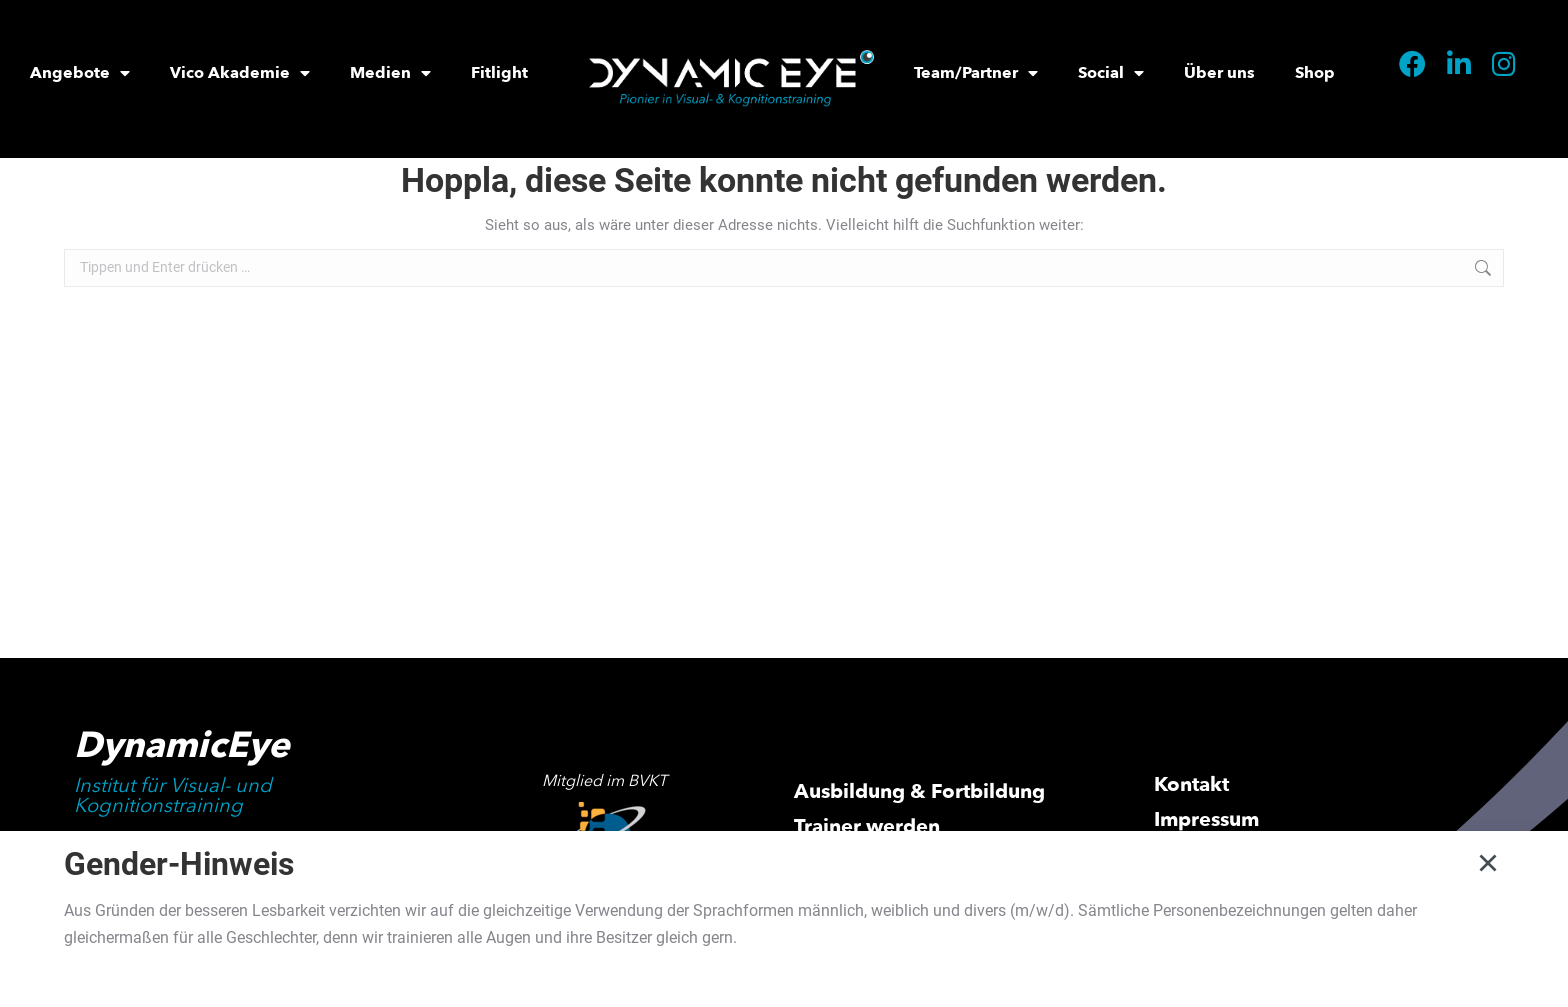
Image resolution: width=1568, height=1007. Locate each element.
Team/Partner (976, 73)
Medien (390, 73)
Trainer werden (867, 826)
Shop (1315, 73)
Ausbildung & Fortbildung (919, 791)
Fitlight (499, 73)
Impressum (1206, 819)
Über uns (1219, 73)
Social (1111, 73)
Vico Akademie (240, 73)
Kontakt (1191, 784)
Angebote (80, 73)
